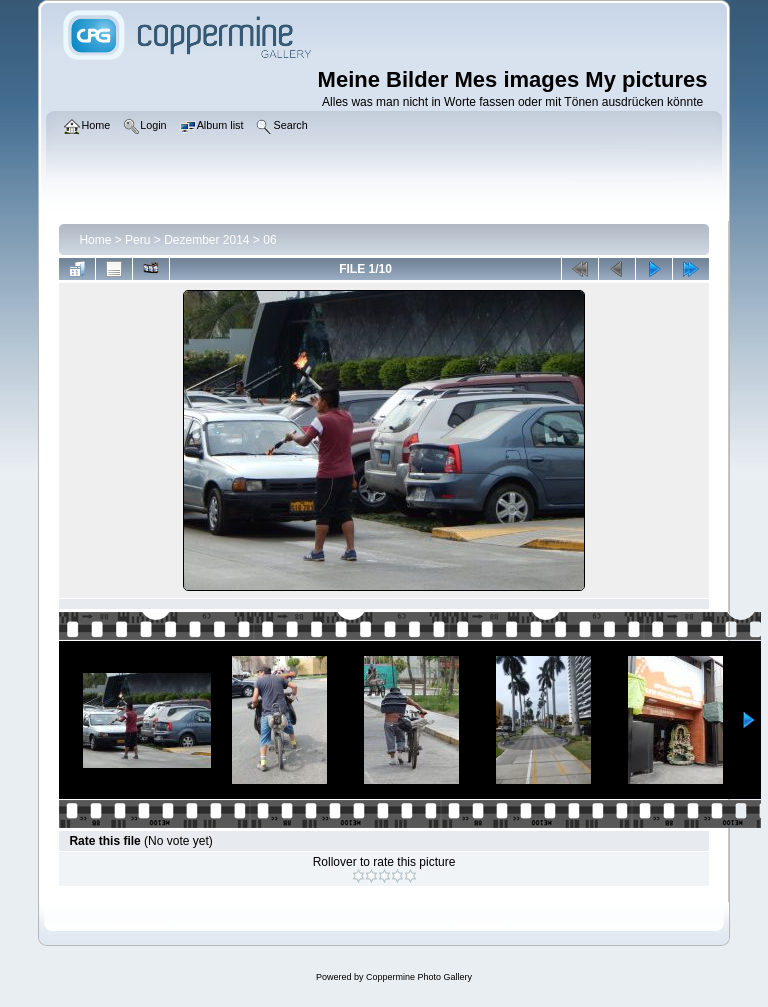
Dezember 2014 (206, 240)
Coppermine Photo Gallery (419, 977)
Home (95, 240)
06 (269, 240)
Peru (137, 240)
